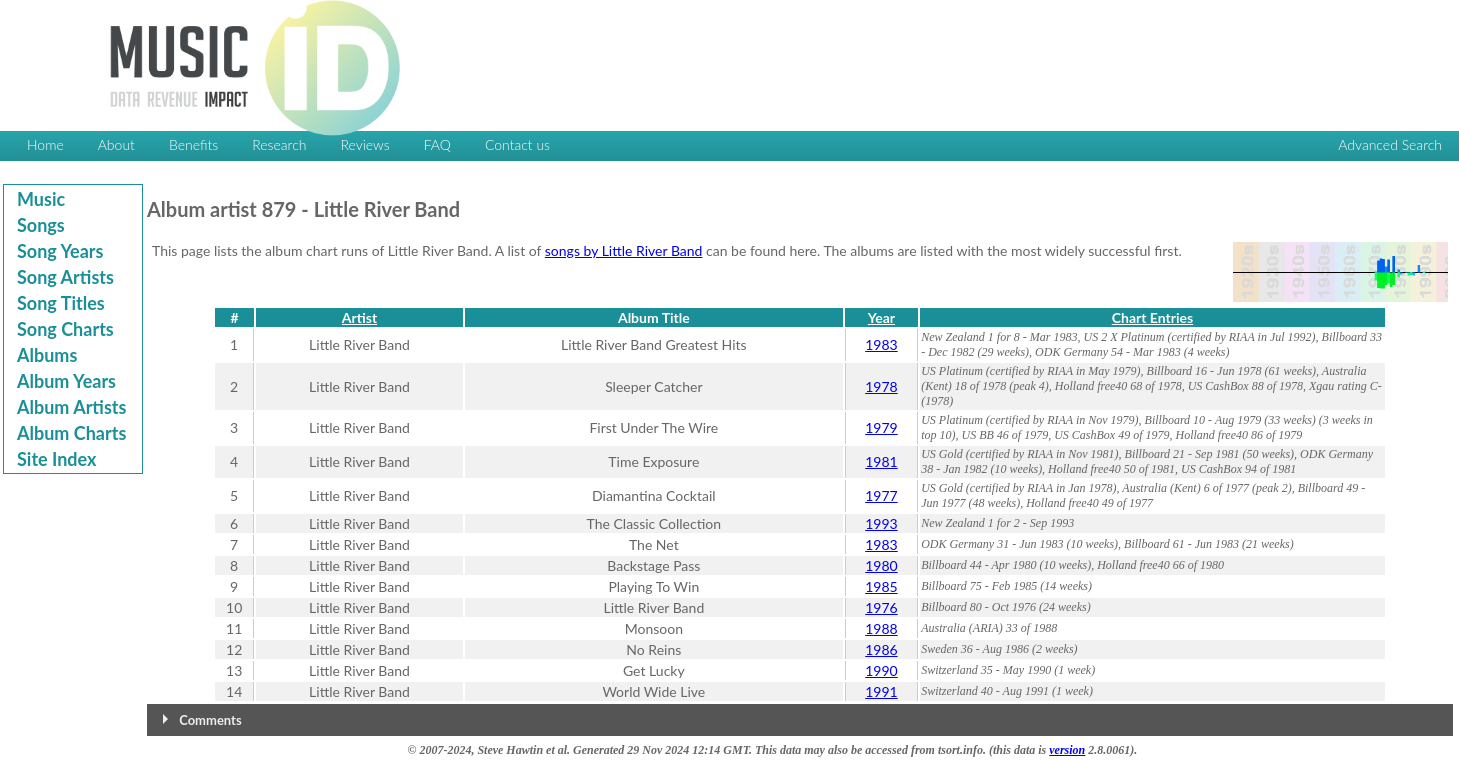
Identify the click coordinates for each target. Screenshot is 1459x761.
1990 (881, 670)
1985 (881, 586)
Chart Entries (1152, 317)
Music (41, 199)
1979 (881, 427)
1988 (881, 628)
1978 (881, 386)
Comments (210, 720)
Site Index (56, 459)
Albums (47, 355)
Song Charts (65, 329)
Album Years (66, 381)
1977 (881, 495)
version (1067, 750)
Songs (41, 225)
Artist (359, 317)
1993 (881, 523)
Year (881, 317)
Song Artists (65, 277)
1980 (881, 565)
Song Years (60, 251)
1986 (881, 649)
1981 (881, 461)
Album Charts (71, 433)
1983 (881, 344)
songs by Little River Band (624, 250)
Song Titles (61, 303)
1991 (881, 691)
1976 (881, 607)
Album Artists (71, 407)
